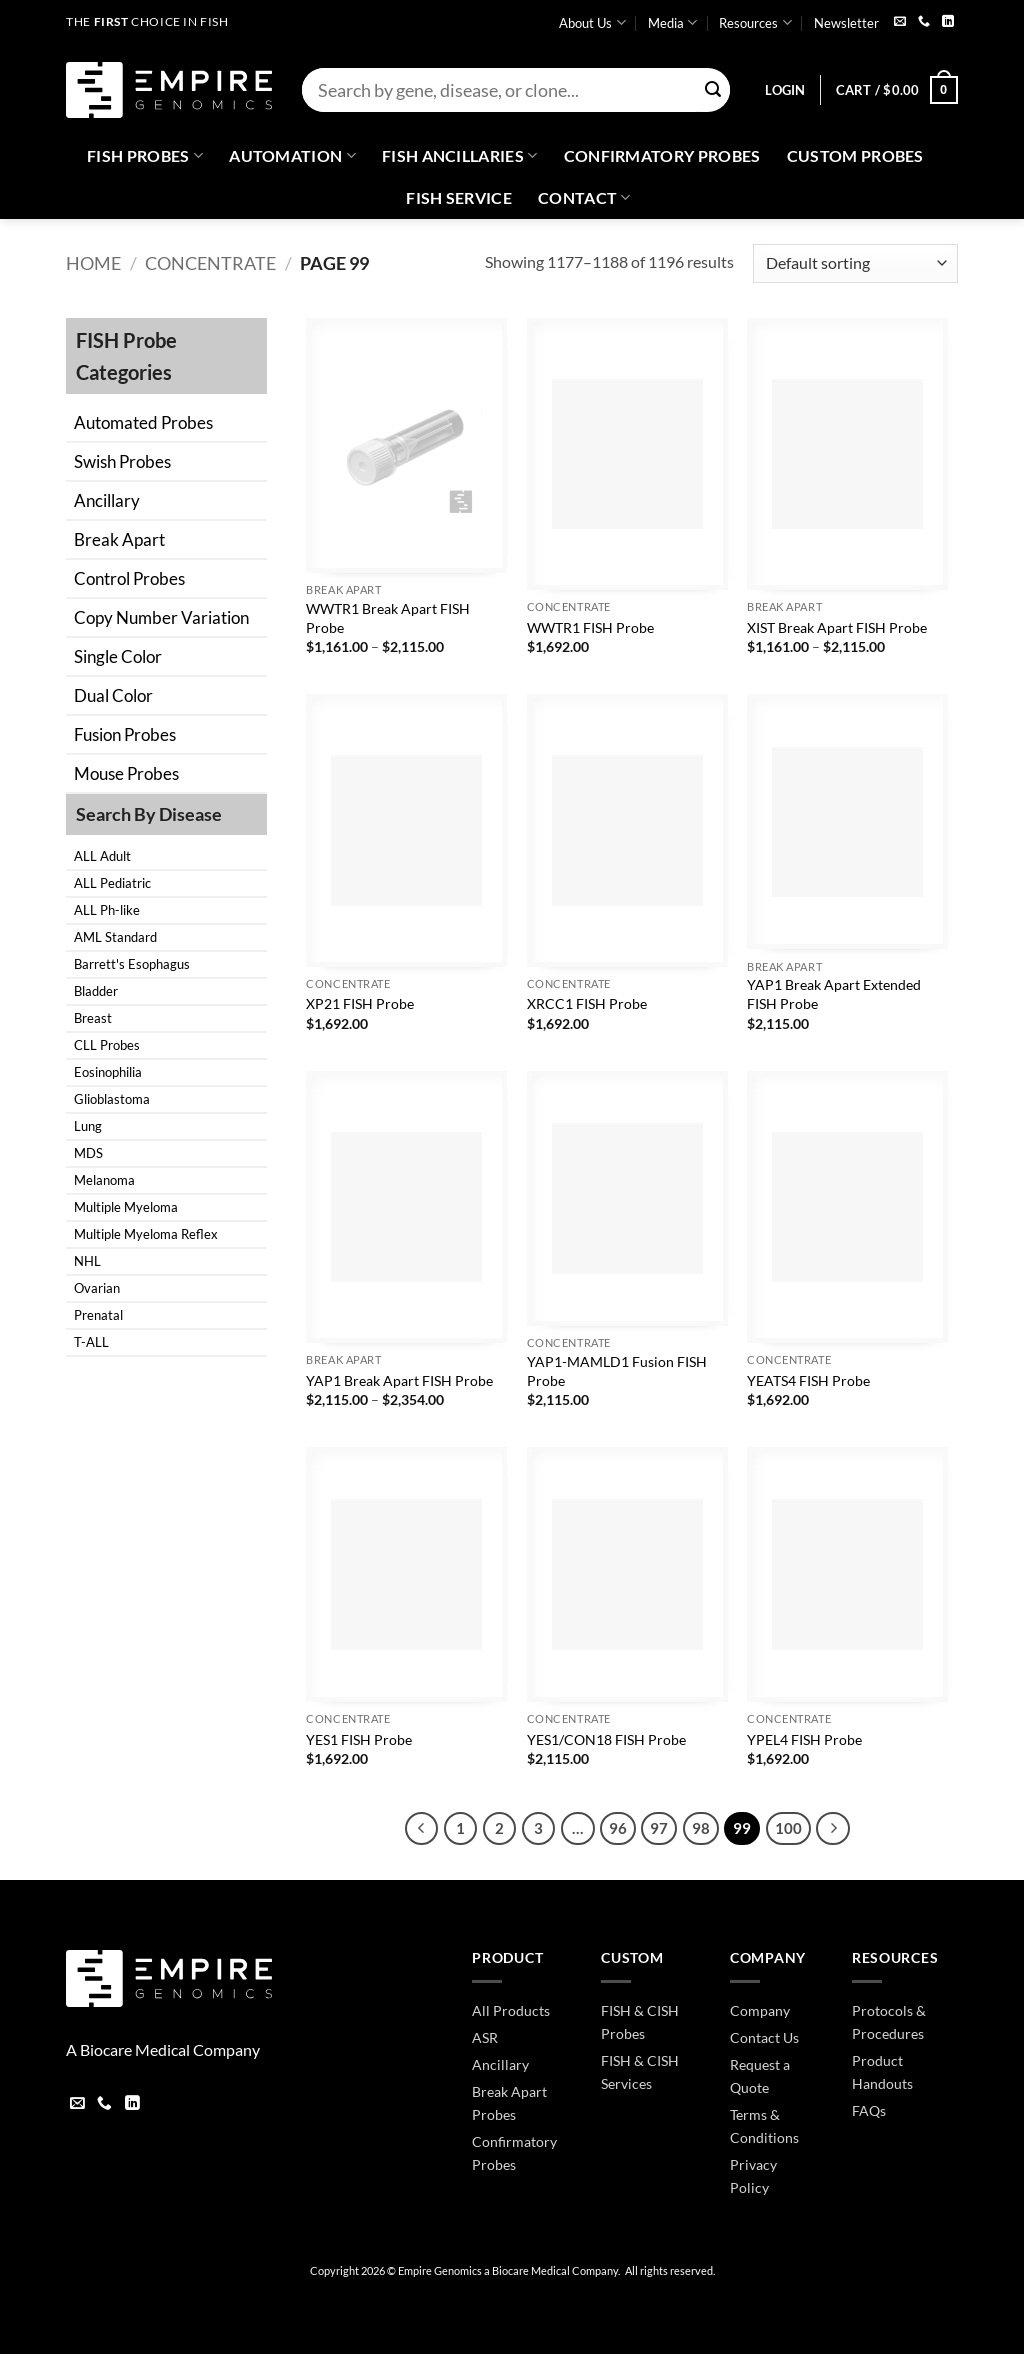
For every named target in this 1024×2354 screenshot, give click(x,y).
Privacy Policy (753, 2176)
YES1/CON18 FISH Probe (606, 1739)
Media (672, 22)
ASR (485, 2037)
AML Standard (115, 937)
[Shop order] (855, 263)
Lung (88, 1126)
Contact (584, 198)
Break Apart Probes (509, 2103)
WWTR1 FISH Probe (590, 627)
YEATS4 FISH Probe (808, 1380)
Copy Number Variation (161, 617)
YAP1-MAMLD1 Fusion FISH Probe (617, 1371)
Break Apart (119, 539)
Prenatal (98, 1315)
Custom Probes (855, 155)
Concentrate (210, 263)
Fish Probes (145, 156)
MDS (88, 1153)
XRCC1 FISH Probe (587, 1003)
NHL (87, 1261)
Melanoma (104, 1180)
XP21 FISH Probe (360, 1003)
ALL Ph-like (107, 910)
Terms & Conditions (764, 2126)
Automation (292, 156)
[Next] (833, 1829)
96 (618, 1828)
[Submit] (713, 90)
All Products (511, 2010)
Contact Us (764, 2037)
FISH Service (459, 197)
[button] (785, 90)
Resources (755, 22)
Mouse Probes (126, 773)
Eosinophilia (108, 1072)
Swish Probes (122, 461)
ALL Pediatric (112, 883)
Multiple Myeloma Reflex (146, 1234)
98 (701, 1828)
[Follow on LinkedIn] (948, 22)
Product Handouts (882, 2072)
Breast (93, 1018)
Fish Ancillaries (460, 156)
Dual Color (113, 695)
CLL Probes (107, 1045)
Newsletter (846, 23)
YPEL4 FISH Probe (804, 1739)
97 (659, 1828)
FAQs (869, 2110)
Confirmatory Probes (662, 155)
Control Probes (129, 578)
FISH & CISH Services (640, 2072)
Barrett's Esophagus (132, 964)
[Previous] (422, 1829)
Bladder (96, 991)
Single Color (118, 656)
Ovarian (97, 1288)
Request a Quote (760, 2076)
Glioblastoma (112, 1099)
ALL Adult (102, 856)
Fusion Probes (125, 734)
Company (760, 2010)
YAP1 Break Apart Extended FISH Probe (834, 994)
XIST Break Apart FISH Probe (837, 627)
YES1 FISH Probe (359, 1739)
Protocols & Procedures (889, 2022)
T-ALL (91, 1342)
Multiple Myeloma (126, 1207)
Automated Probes (143, 422)
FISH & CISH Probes (640, 2022)
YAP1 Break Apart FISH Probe (399, 1380)
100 (788, 1828)
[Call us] (924, 22)
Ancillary (107, 500)
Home (93, 263)
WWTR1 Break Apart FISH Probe (388, 618)
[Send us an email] (900, 22)
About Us (592, 22)
